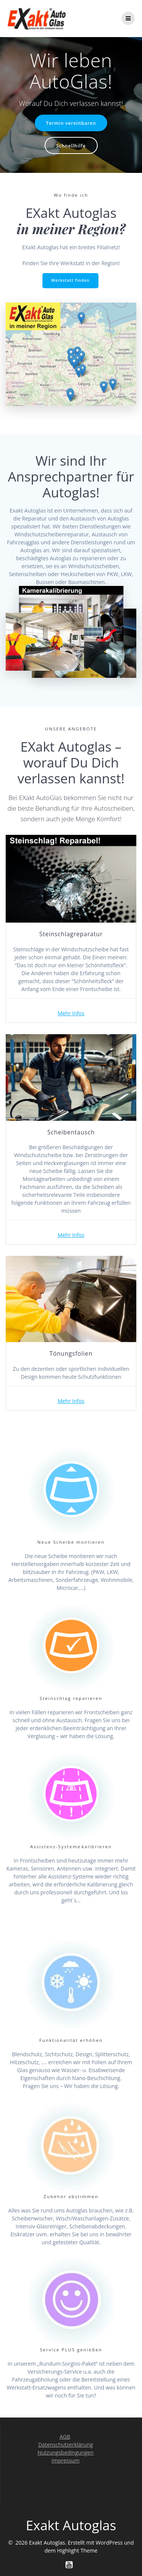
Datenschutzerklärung (65, 2444)
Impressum (65, 2460)
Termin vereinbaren (71, 123)
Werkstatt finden (70, 280)
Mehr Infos (71, 1013)
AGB (64, 2436)
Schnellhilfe (71, 146)
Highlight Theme (77, 2550)
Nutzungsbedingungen (65, 2452)
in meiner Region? (71, 229)
